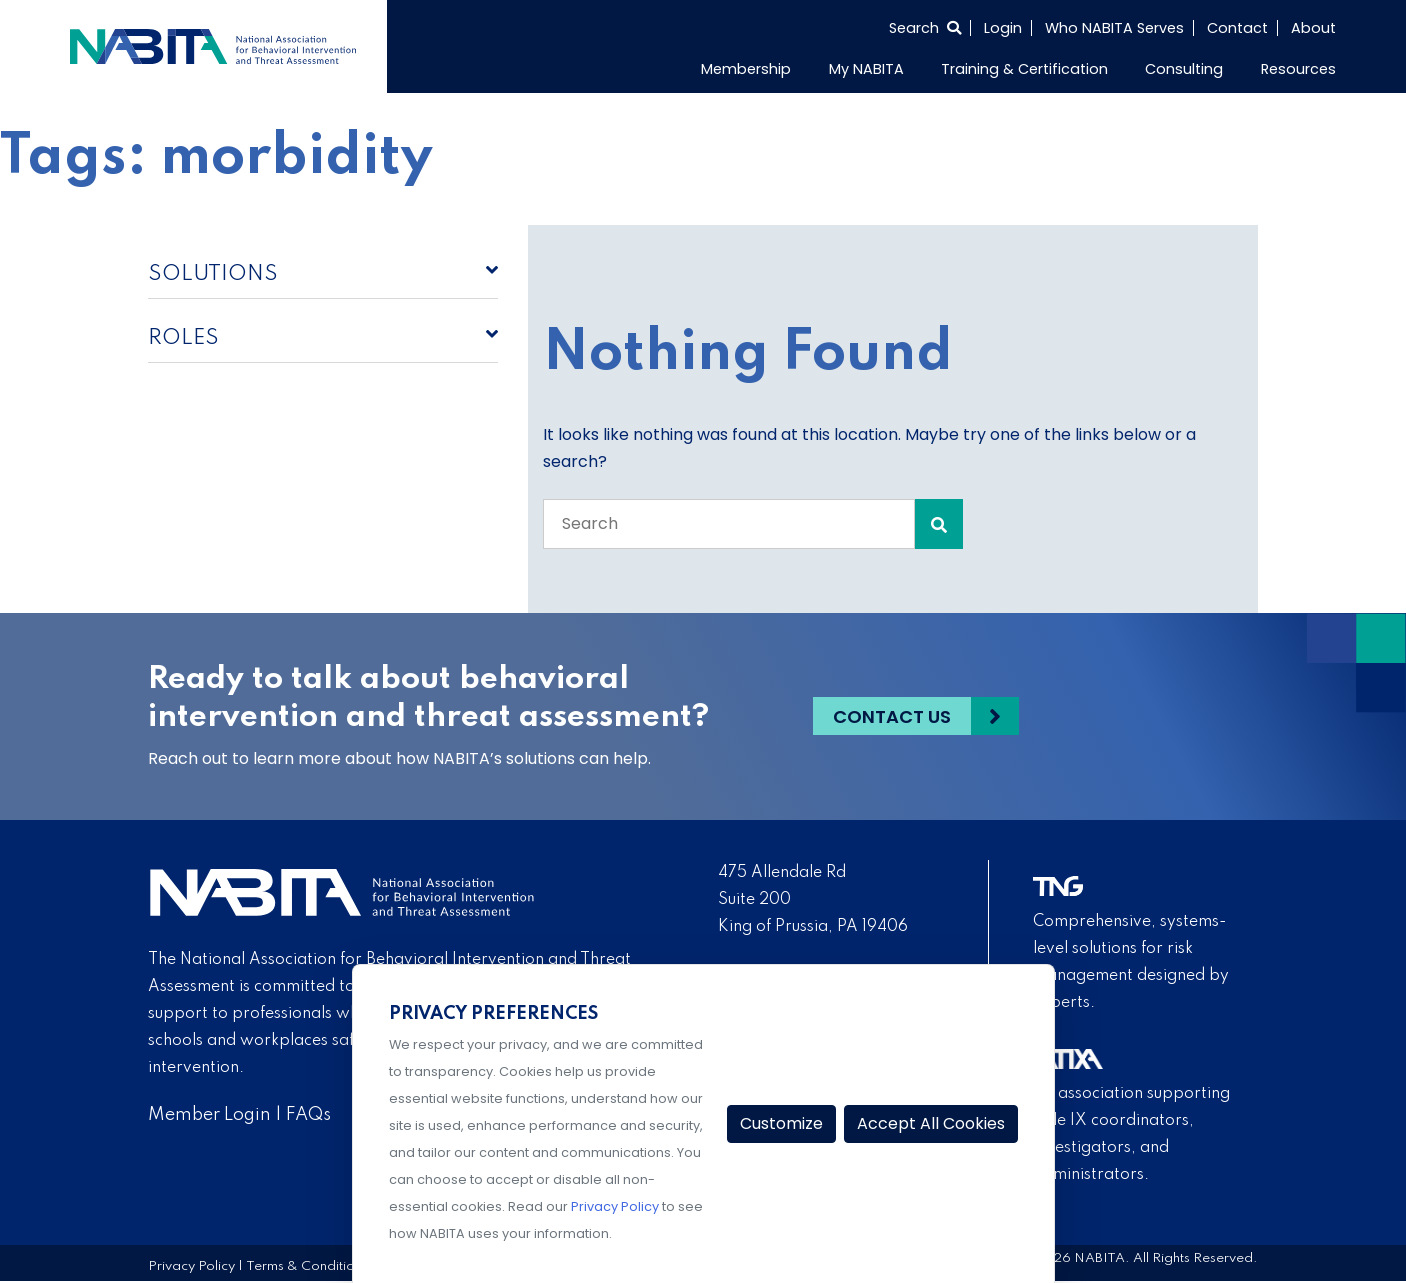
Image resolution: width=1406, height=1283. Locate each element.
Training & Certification (1024, 69)
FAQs (308, 1115)
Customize (781, 1123)
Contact (1237, 28)
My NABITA (866, 69)
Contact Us (892, 716)
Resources (1298, 69)
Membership (746, 69)
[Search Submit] (939, 524)
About (1313, 28)
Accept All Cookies (931, 1123)
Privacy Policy (191, 1266)
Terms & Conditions (307, 1266)
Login (1003, 28)
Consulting (1184, 69)
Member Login (209, 1115)
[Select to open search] (925, 28)
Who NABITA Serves (1114, 28)
